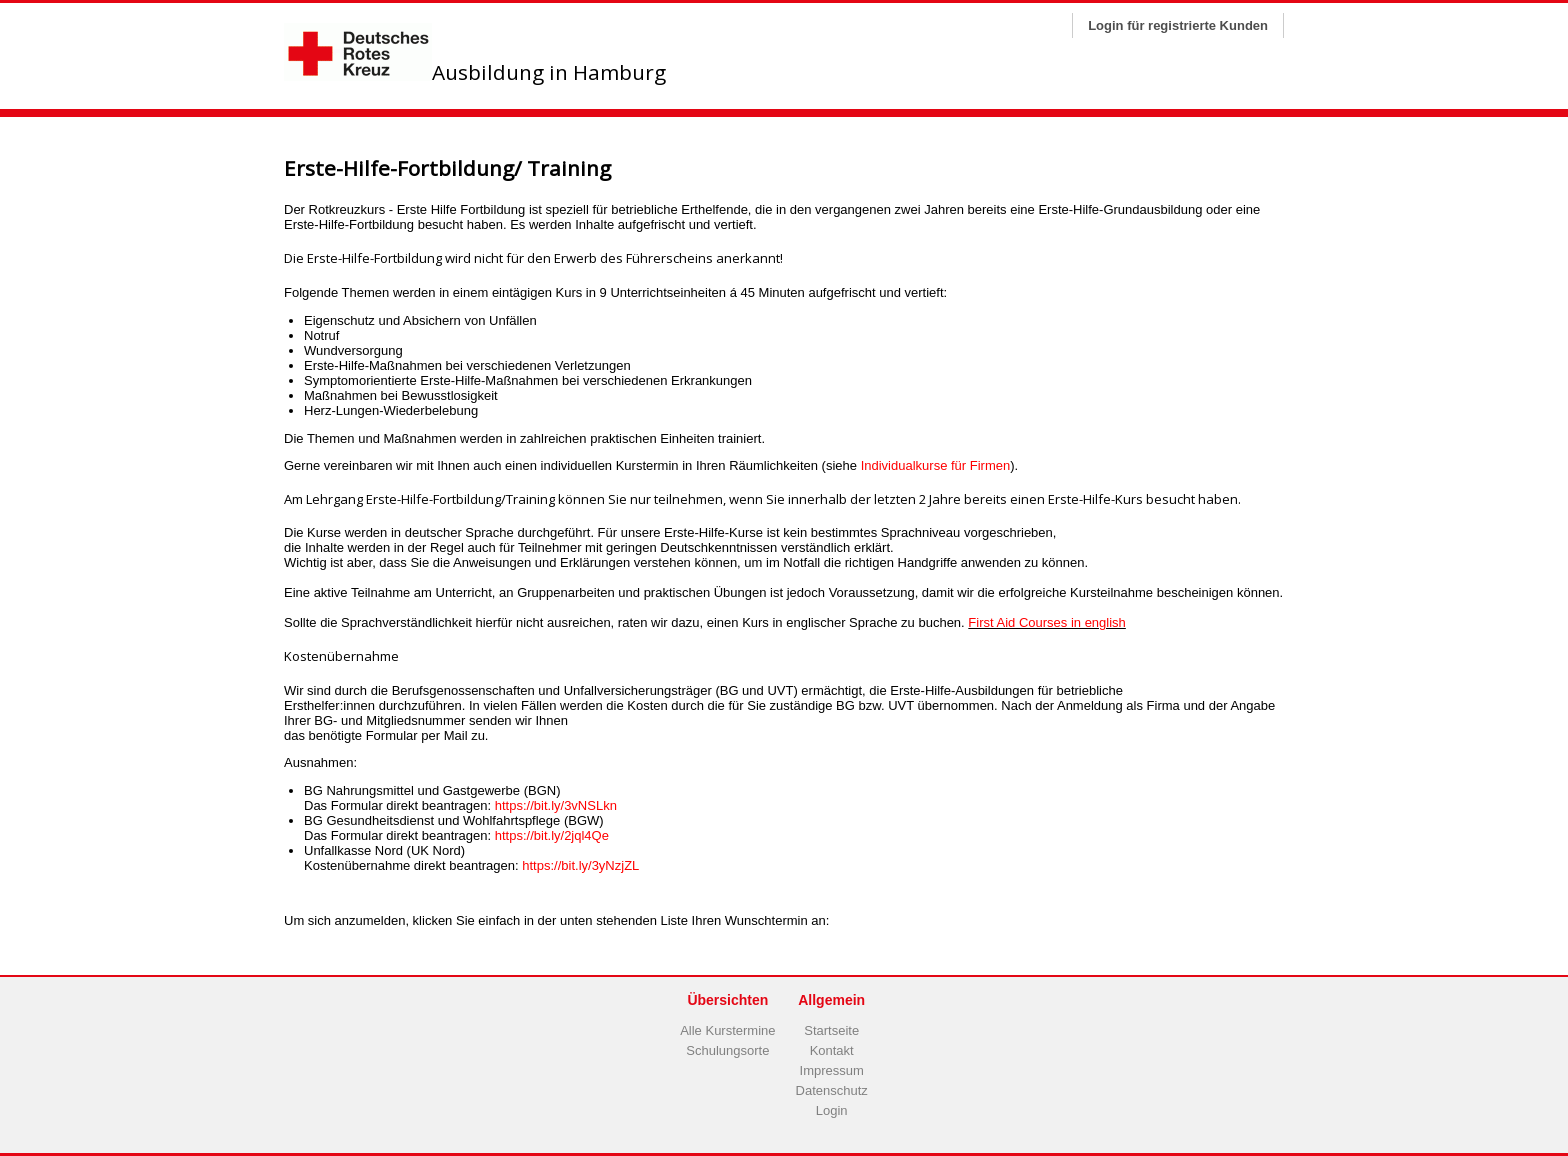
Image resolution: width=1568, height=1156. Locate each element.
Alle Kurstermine (727, 1030)
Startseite (831, 1030)
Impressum (832, 1070)
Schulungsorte (727, 1050)
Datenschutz (832, 1090)
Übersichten (727, 1000)
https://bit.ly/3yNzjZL (580, 865)
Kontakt (832, 1050)
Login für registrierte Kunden (1178, 25)
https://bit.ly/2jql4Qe (552, 835)
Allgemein (831, 1000)
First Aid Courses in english (1047, 622)
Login (832, 1110)
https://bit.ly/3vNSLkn (556, 805)
